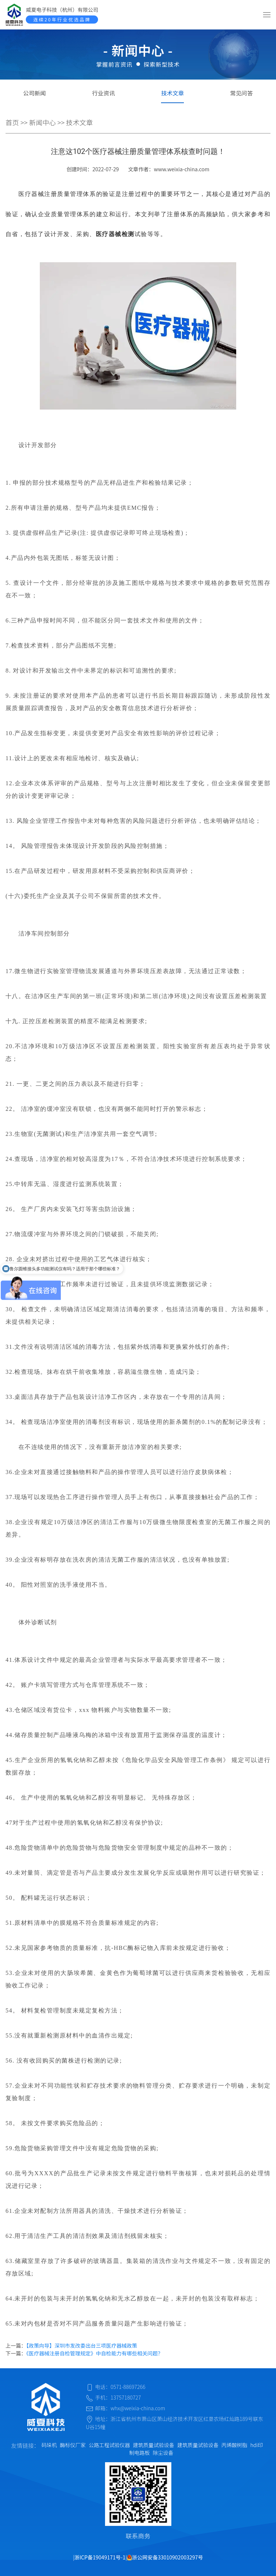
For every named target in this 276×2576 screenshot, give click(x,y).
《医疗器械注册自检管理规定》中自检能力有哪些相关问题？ (94, 2353)
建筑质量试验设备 (153, 2445)
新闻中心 (42, 122)
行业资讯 (103, 93)
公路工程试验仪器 (109, 2445)
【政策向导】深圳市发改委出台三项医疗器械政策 (81, 2345)
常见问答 (241, 93)
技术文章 (172, 93)
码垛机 (49, 2445)
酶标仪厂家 (73, 2445)
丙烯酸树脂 (234, 2445)
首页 (12, 122)
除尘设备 (163, 2452)
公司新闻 (34, 93)
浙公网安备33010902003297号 (165, 2557)
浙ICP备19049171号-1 (100, 2557)
